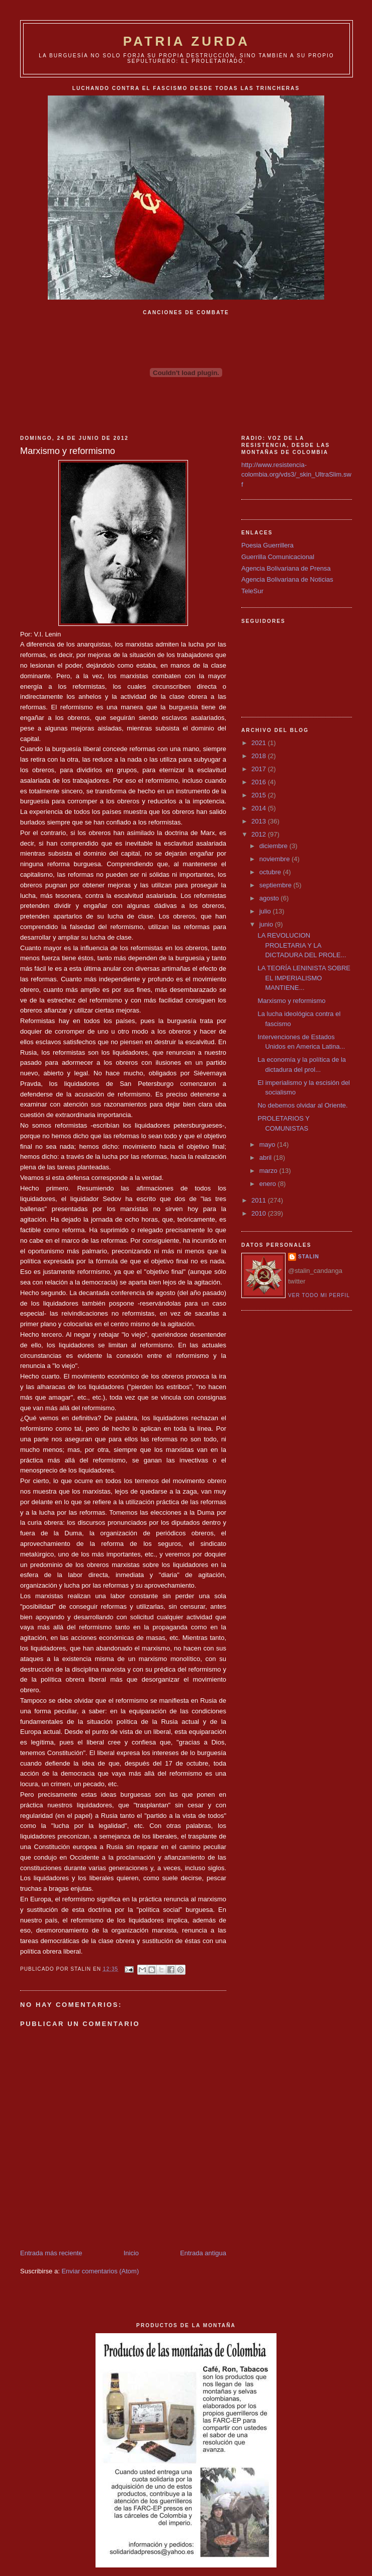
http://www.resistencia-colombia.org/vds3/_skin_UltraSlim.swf (296, 474)
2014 (259, 808)
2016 (259, 782)
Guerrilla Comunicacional (277, 557)
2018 (259, 756)
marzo (269, 1170)
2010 (259, 1213)
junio (267, 924)
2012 (259, 834)
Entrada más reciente (51, 2253)
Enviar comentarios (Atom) (100, 2271)
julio (266, 911)
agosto (270, 898)
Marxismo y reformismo (291, 1000)
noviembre (275, 859)
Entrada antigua (203, 2253)
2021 (259, 743)
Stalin (308, 1256)
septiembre (276, 885)
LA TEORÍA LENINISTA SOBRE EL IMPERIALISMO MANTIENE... (303, 977)
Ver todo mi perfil (319, 1295)
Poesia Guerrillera (267, 545)
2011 (259, 1200)
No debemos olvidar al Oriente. (302, 1105)
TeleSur (252, 591)
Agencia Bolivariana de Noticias (287, 579)
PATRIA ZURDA (186, 41)
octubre (271, 872)
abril (266, 1157)
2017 (259, 769)
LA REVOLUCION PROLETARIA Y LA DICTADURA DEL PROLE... (301, 945)
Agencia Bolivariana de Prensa (286, 568)
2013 (259, 821)
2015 (259, 795)
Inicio (131, 2253)
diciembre (274, 846)
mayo (268, 1144)
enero (268, 1183)
